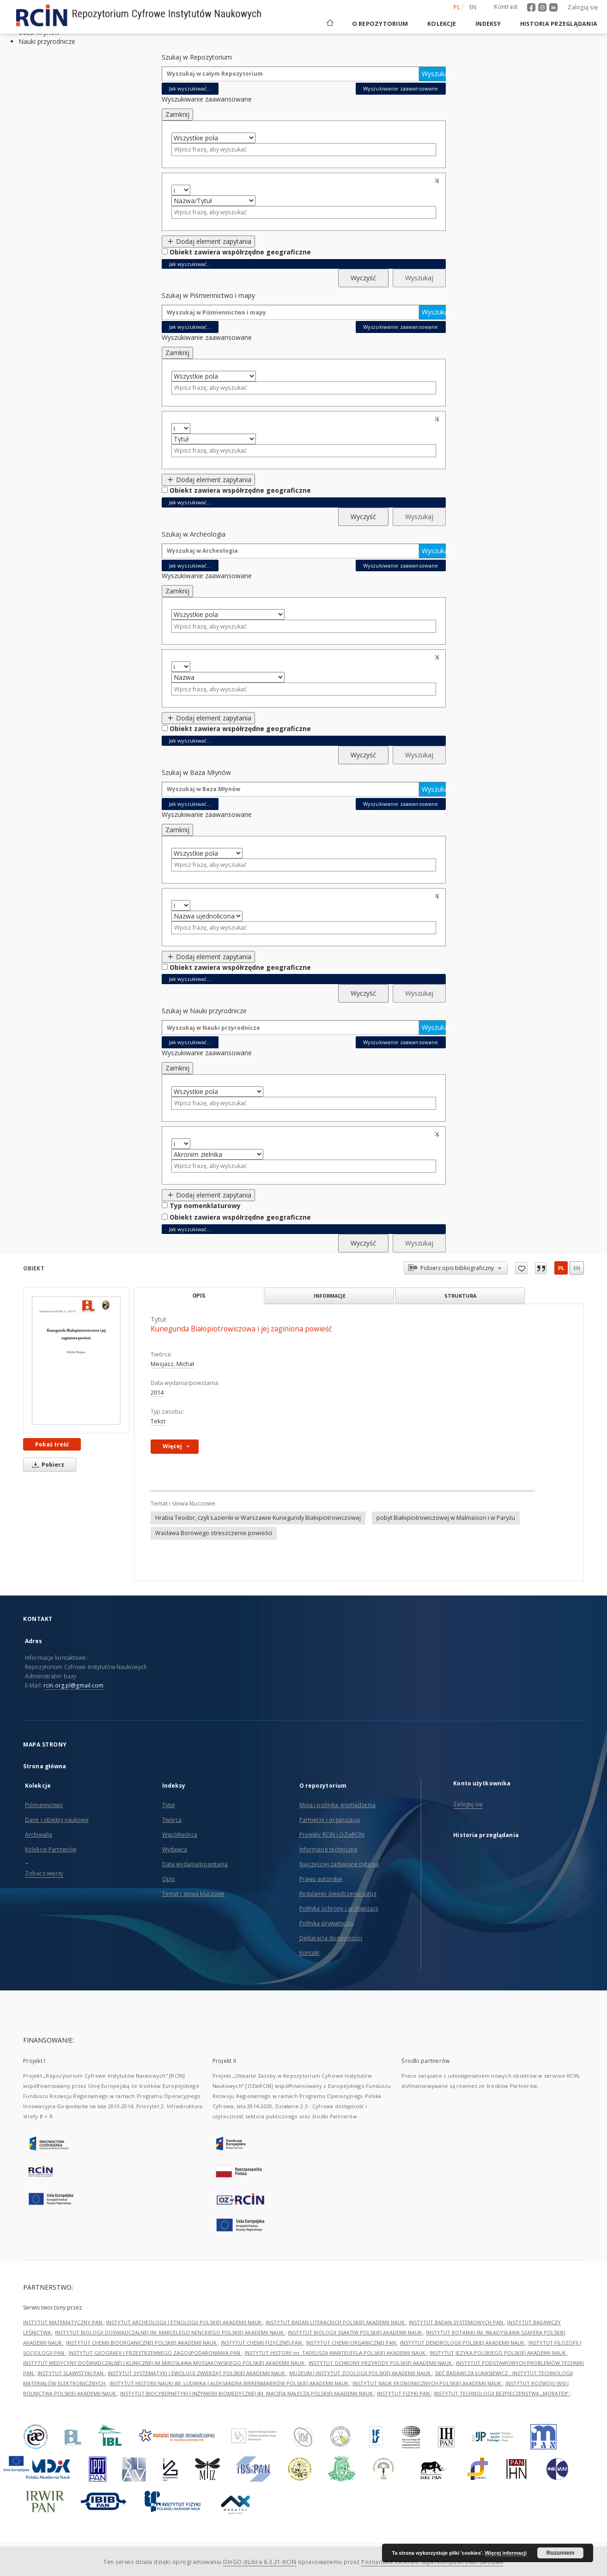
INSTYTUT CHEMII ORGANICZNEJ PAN (351, 2342)
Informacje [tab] (330, 1295)
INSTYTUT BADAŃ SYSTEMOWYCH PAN (456, 2322)
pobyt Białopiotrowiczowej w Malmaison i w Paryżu (445, 1518)
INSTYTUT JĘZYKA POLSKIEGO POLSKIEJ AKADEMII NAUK (498, 2352)
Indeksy (488, 24)
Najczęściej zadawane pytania (339, 1864)
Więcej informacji (506, 2553)
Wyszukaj (434, 73)
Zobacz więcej (44, 1873)
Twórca (172, 1820)
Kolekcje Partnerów (50, 1849)
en (576, 1267)
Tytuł (168, 1805)
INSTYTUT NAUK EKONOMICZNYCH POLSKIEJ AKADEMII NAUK (427, 2383)
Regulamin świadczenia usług (337, 1894)
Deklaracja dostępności (331, 1938)
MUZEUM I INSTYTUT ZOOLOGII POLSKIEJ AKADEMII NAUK (360, 2373)
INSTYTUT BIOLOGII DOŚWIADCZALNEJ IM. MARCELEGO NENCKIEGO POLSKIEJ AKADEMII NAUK (170, 2332)
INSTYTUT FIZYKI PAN (404, 2393)
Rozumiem (560, 2553)
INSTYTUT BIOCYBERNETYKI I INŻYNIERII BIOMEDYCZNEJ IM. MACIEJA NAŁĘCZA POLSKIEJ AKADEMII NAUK (247, 2393)
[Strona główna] (329, 23)
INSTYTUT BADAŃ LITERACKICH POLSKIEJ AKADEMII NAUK (336, 2322)
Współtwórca (179, 1834)
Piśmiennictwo (44, 1805)
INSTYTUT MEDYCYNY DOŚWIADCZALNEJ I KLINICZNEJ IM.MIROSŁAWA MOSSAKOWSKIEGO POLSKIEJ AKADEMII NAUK (164, 2362)
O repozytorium (380, 24)
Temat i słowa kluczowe (193, 1894)
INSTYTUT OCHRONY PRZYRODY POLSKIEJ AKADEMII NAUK (381, 2362)
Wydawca (175, 1849)
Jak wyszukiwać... (190, 88)
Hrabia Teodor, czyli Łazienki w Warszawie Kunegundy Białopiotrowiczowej (258, 1518)
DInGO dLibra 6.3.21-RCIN (259, 2562)
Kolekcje (441, 24)
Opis (168, 1879)
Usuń (438, 180)
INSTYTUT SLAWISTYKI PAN (71, 2373)
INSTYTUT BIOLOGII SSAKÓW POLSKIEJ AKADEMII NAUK (355, 2332)
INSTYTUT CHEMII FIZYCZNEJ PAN (262, 2342)
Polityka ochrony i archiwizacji (339, 1908)
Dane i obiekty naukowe (57, 1820)
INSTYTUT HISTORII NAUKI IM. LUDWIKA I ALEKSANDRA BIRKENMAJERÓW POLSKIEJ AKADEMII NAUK (229, 2383)
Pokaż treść (52, 1444)
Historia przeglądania (558, 24)
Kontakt (309, 1953)
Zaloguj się (583, 7)
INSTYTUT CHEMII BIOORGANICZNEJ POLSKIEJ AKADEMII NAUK (142, 2342)
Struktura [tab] (460, 1295)
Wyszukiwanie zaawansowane (400, 88)
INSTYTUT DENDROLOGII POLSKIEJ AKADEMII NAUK (463, 2342)
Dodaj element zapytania (208, 241)
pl (561, 1267)
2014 (157, 1393)
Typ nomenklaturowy (205, 1205)
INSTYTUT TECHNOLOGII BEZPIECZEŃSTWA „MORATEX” (502, 2393)
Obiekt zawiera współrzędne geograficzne (240, 252)
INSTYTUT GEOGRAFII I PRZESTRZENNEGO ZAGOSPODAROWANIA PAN (155, 2352)
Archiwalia (38, 1834)
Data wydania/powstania (195, 1864)
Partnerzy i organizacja (329, 1820)
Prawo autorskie (321, 1879)
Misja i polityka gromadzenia (337, 1805)
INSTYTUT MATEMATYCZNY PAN (63, 2322)
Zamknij (177, 114)
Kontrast (505, 7)
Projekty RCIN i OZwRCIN (332, 1834)
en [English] (473, 7)
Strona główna (45, 1766)
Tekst (158, 1421)
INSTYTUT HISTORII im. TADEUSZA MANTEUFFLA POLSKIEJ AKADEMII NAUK (335, 2352)
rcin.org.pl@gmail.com (73, 1685)
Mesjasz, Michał (172, 1364)
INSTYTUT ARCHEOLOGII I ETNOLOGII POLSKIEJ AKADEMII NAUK (184, 2322)
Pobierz (46, 1464)
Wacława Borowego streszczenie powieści (213, 1533)
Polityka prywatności (326, 1923)
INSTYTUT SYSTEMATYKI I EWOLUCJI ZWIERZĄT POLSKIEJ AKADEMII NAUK (197, 2373)
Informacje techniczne (328, 1849)
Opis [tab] (199, 1296)
